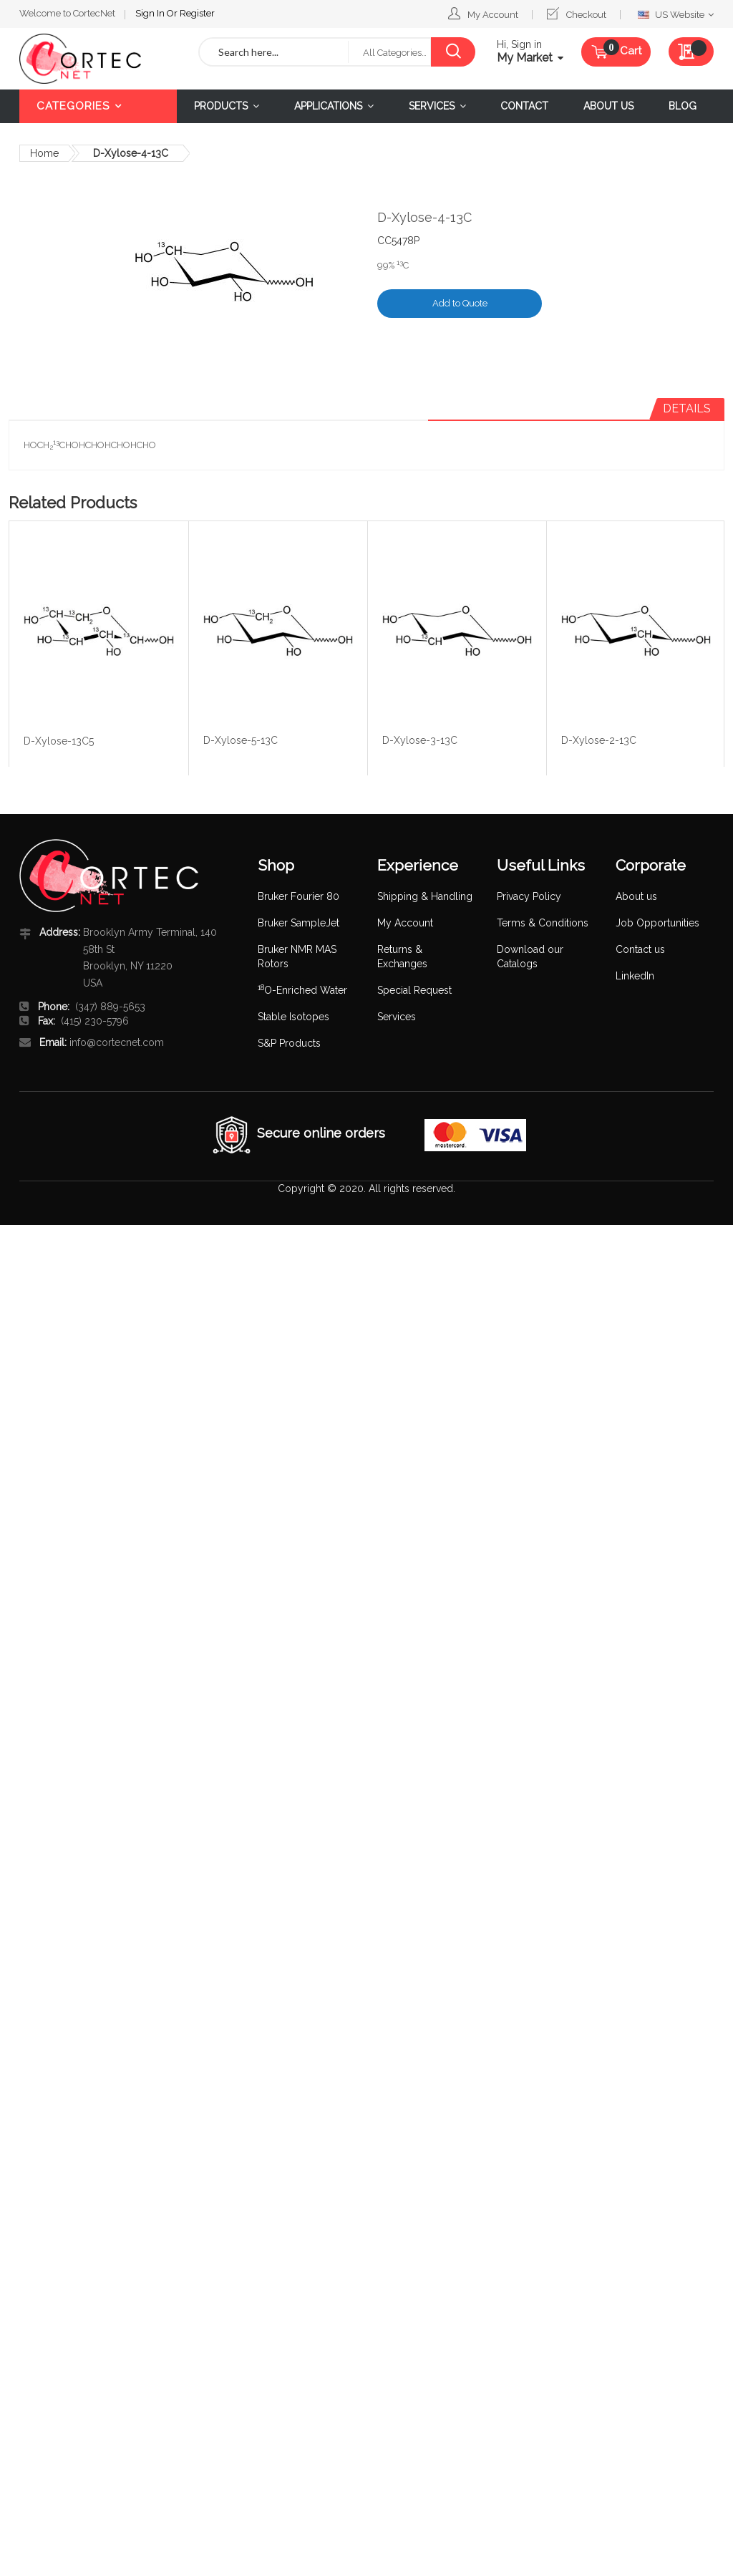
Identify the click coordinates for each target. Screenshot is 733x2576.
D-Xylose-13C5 (59, 741)
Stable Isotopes (293, 1016)
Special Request (414, 990)
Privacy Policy (529, 896)
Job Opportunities (657, 923)
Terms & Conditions (542, 923)
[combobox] (274, 52)
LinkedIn (635, 976)
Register (101, 11)
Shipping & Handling (424, 896)
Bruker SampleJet (298, 923)
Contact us (640, 949)
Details (687, 408)
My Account (492, 14)
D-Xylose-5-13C (240, 740)
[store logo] (98, 58)
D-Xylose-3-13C (419, 740)
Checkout (586, 14)
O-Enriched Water (302, 990)
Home (44, 153)
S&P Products (289, 1043)
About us (636, 896)
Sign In (55, 11)
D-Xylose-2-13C (598, 740)
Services (396, 1016)
